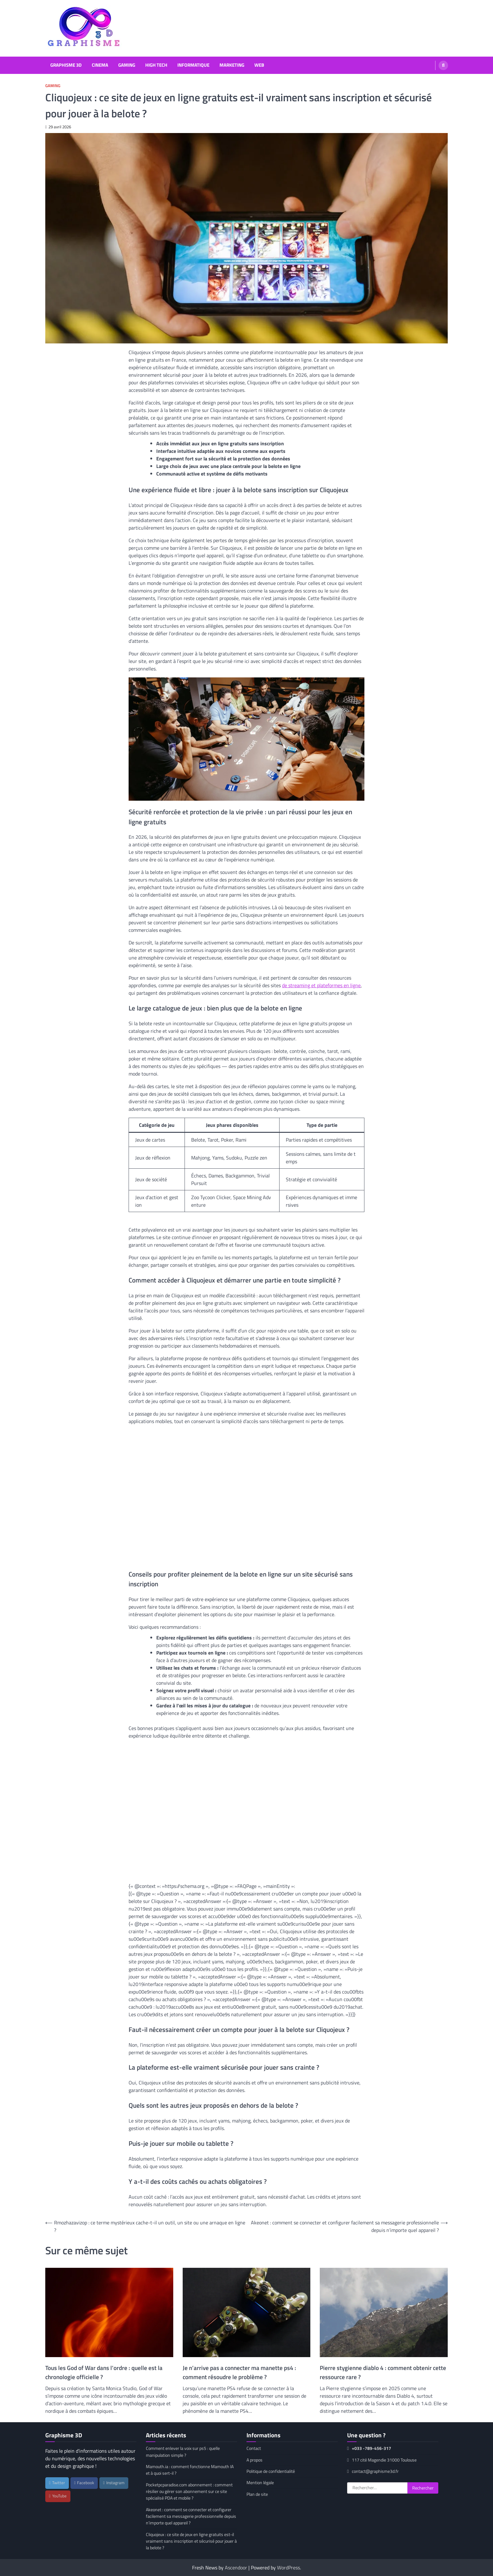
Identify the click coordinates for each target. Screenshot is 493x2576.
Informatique (193, 65)
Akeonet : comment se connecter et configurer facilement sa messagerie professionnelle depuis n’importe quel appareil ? (191, 2516)
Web (259, 65)
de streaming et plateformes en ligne (321, 985)
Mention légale (260, 2482)
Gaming (126, 65)
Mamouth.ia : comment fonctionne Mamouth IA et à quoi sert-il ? (190, 2470)
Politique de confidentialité (270, 2471)
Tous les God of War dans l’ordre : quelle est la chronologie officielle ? (104, 2372)
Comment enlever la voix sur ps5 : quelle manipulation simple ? (183, 2451)
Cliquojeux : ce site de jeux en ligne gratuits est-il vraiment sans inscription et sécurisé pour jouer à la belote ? (191, 2541)
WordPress (288, 2567)
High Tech (156, 65)
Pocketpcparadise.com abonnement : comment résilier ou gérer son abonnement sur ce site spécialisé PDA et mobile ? (189, 2491)
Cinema (100, 65)
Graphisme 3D (66, 65)
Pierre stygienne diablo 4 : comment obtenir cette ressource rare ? (383, 2372)
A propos (254, 2459)
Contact (253, 2448)
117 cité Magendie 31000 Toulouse (382, 2459)
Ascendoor (236, 2567)
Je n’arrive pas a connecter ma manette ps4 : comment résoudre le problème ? (239, 2372)
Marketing (231, 65)
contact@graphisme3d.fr (373, 2471)
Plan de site (257, 2494)
